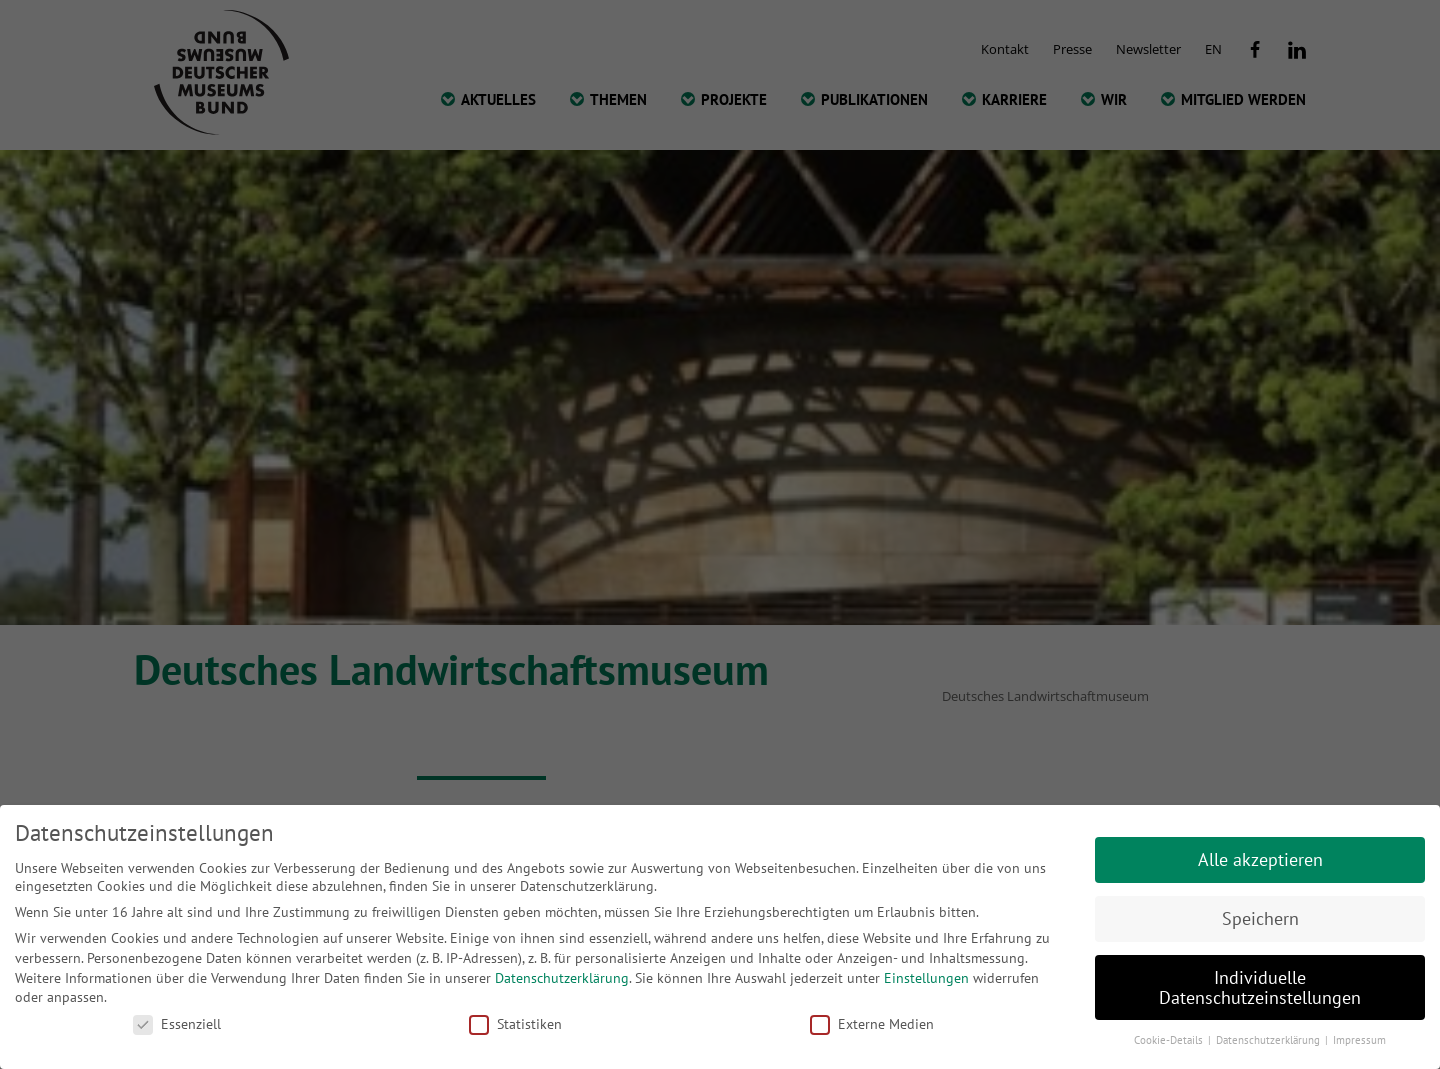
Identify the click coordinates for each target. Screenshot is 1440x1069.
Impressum (1359, 1040)
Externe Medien (872, 1024)
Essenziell (177, 1024)
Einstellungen (926, 978)
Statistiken (515, 1024)
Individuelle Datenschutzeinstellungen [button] (1260, 987)
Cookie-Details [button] (1170, 1040)
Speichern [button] (1260, 918)
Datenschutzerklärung (562, 978)
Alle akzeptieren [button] (1260, 859)
